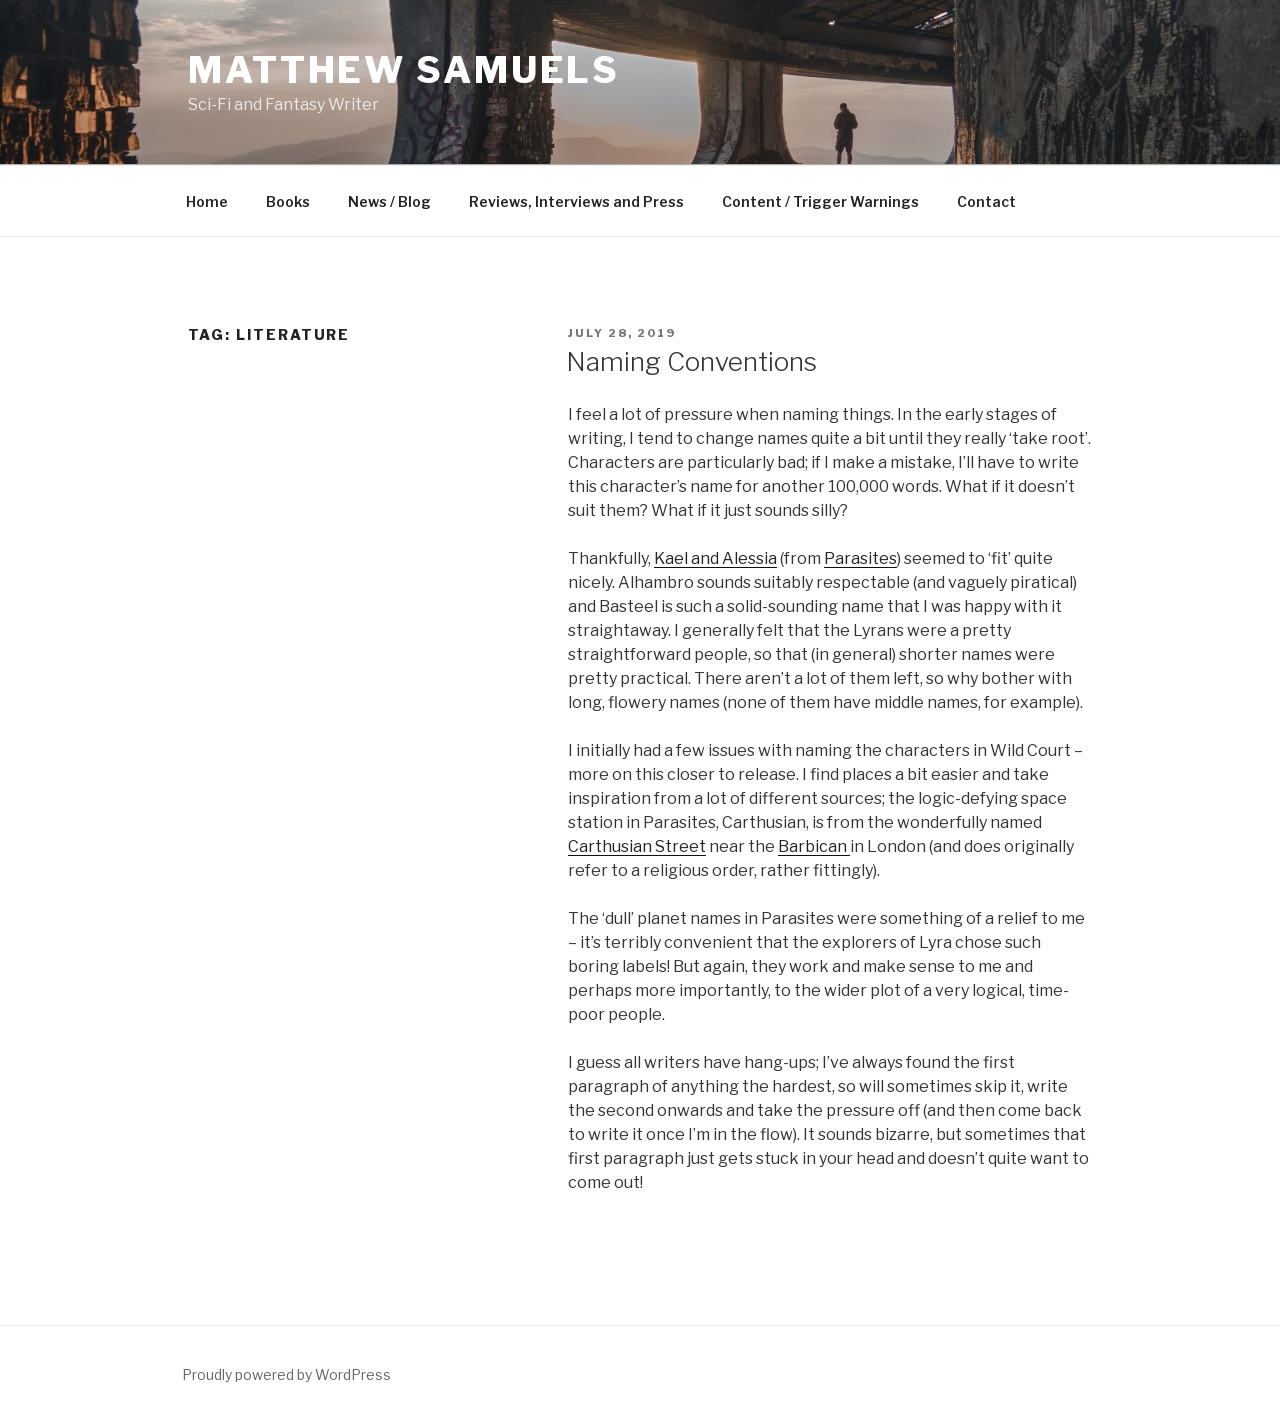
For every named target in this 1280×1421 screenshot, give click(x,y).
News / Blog (389, 201)
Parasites (860, 558)
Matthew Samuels (404, 70)
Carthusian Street (637, 846)
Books (288, 201)
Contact (986, 201)
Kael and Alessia (715, 558)
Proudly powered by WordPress (286, 1374)
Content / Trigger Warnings (820, 201)
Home (207, 201)
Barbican (814, 846)
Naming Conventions (691, 361)
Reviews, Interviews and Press (576, 201)
